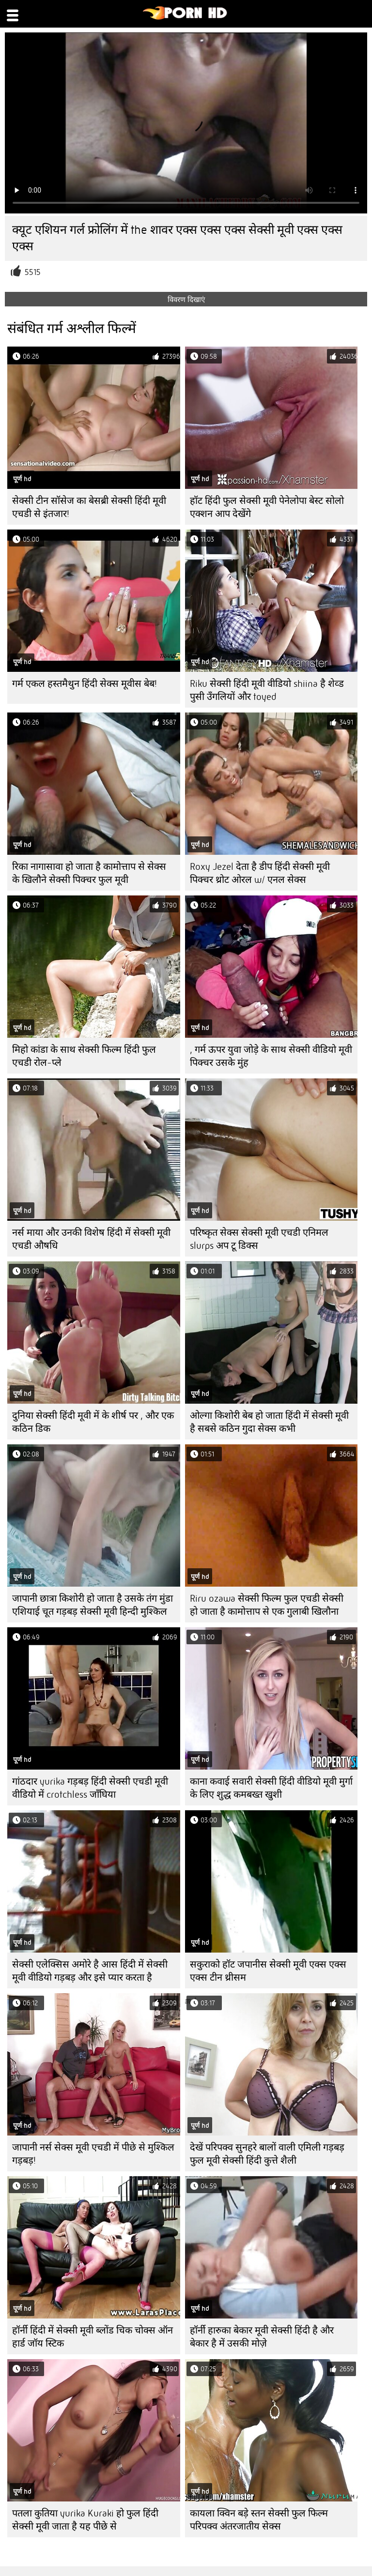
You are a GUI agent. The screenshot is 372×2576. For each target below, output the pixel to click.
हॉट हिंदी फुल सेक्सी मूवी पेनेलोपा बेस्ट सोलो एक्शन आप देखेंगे (267, 507)
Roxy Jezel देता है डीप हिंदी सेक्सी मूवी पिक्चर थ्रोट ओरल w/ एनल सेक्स (260, 873)
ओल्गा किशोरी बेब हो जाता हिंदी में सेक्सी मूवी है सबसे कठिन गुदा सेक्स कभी (269, 1422)
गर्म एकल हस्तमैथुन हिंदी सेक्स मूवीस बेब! (84, 683)
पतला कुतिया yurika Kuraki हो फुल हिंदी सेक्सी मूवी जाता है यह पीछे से (85, 2520)
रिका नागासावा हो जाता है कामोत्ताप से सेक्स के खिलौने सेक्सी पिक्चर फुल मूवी (89, 873)
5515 (33, 272)
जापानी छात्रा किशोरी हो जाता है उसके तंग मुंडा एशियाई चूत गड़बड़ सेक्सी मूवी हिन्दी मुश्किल (92, 1605)
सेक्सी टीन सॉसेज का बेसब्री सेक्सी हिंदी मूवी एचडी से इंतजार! (89, 507)
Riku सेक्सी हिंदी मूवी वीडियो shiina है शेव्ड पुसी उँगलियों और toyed (267, 690)
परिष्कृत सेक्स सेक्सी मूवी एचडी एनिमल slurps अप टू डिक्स (259, 1239)
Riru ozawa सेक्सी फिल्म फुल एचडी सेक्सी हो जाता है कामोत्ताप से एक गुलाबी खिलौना (266, 1605)
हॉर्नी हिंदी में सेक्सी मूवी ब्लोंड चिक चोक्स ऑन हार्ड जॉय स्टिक (92, 2337)
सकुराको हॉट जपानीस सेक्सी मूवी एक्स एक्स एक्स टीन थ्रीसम (268, 1971)
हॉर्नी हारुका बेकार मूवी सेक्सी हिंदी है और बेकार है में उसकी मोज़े (262, 2337)
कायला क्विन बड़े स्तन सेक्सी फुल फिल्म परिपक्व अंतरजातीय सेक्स (259, 2520)
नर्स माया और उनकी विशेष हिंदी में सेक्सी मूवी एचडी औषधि (91, 1239)
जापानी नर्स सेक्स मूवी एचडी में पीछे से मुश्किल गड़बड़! (93, 2154)
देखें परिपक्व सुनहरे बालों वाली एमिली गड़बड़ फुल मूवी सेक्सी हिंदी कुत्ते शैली (267, 2154)
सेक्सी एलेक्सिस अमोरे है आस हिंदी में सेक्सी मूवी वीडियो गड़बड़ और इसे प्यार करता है (90, 1971)
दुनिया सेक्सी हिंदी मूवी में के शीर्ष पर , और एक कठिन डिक (93, 1422)
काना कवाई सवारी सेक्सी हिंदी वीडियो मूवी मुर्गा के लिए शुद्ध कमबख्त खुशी (271, 1788)
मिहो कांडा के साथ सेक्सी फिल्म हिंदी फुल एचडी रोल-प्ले (84, 1056)
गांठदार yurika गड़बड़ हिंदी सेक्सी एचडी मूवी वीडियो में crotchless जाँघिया (90, 1788)
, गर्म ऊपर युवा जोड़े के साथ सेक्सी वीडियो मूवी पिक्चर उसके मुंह (271, 1056)
